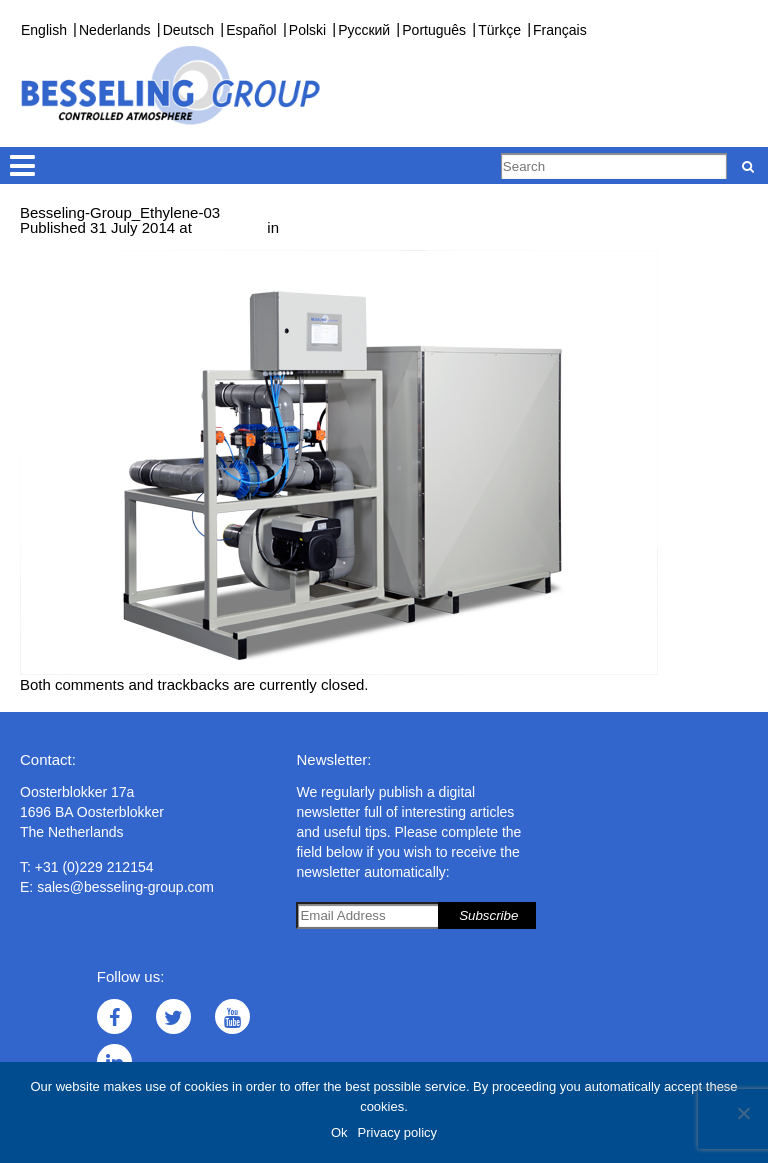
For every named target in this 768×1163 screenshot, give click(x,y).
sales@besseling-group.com (125, 887)
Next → (127, 242)
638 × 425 (229, 227)
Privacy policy (397, 1132)
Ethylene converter (345, 227)
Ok (339, 1132)
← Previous (59, 242)
